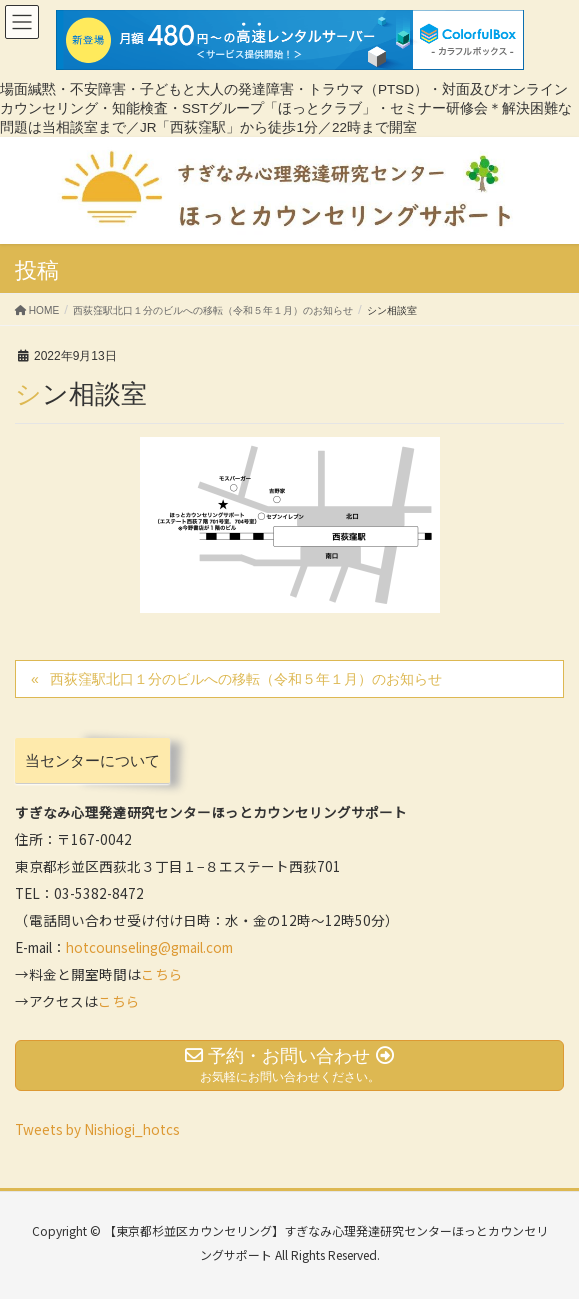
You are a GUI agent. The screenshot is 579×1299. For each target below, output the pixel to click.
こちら (162, 974)
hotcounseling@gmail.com (149, 947)
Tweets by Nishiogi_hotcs (97, 1129)
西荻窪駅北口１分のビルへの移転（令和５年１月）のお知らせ (246, 679)
